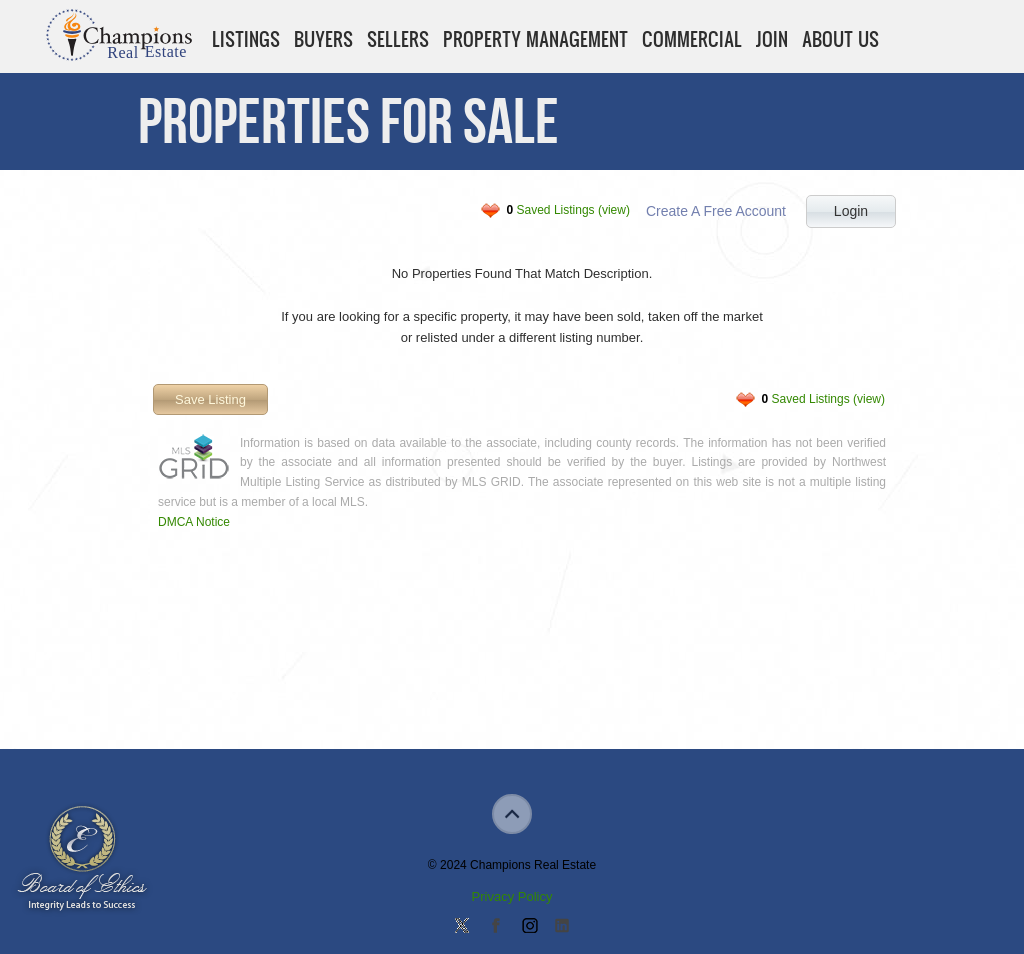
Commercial (692, 39)
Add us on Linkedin (562, 927)
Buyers (323, 39)
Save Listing (210, 399)
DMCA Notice (194, 522)
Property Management (535, 39)
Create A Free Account (716, 211)
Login (851, 211)
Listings (246, 39)
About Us (840, 39)
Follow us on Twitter (462, 927)
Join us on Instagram (529, 927)
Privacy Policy (512, 896)
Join (772, 39)
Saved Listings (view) (568, 210)
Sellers (398, 39)
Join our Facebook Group (495, 927)
